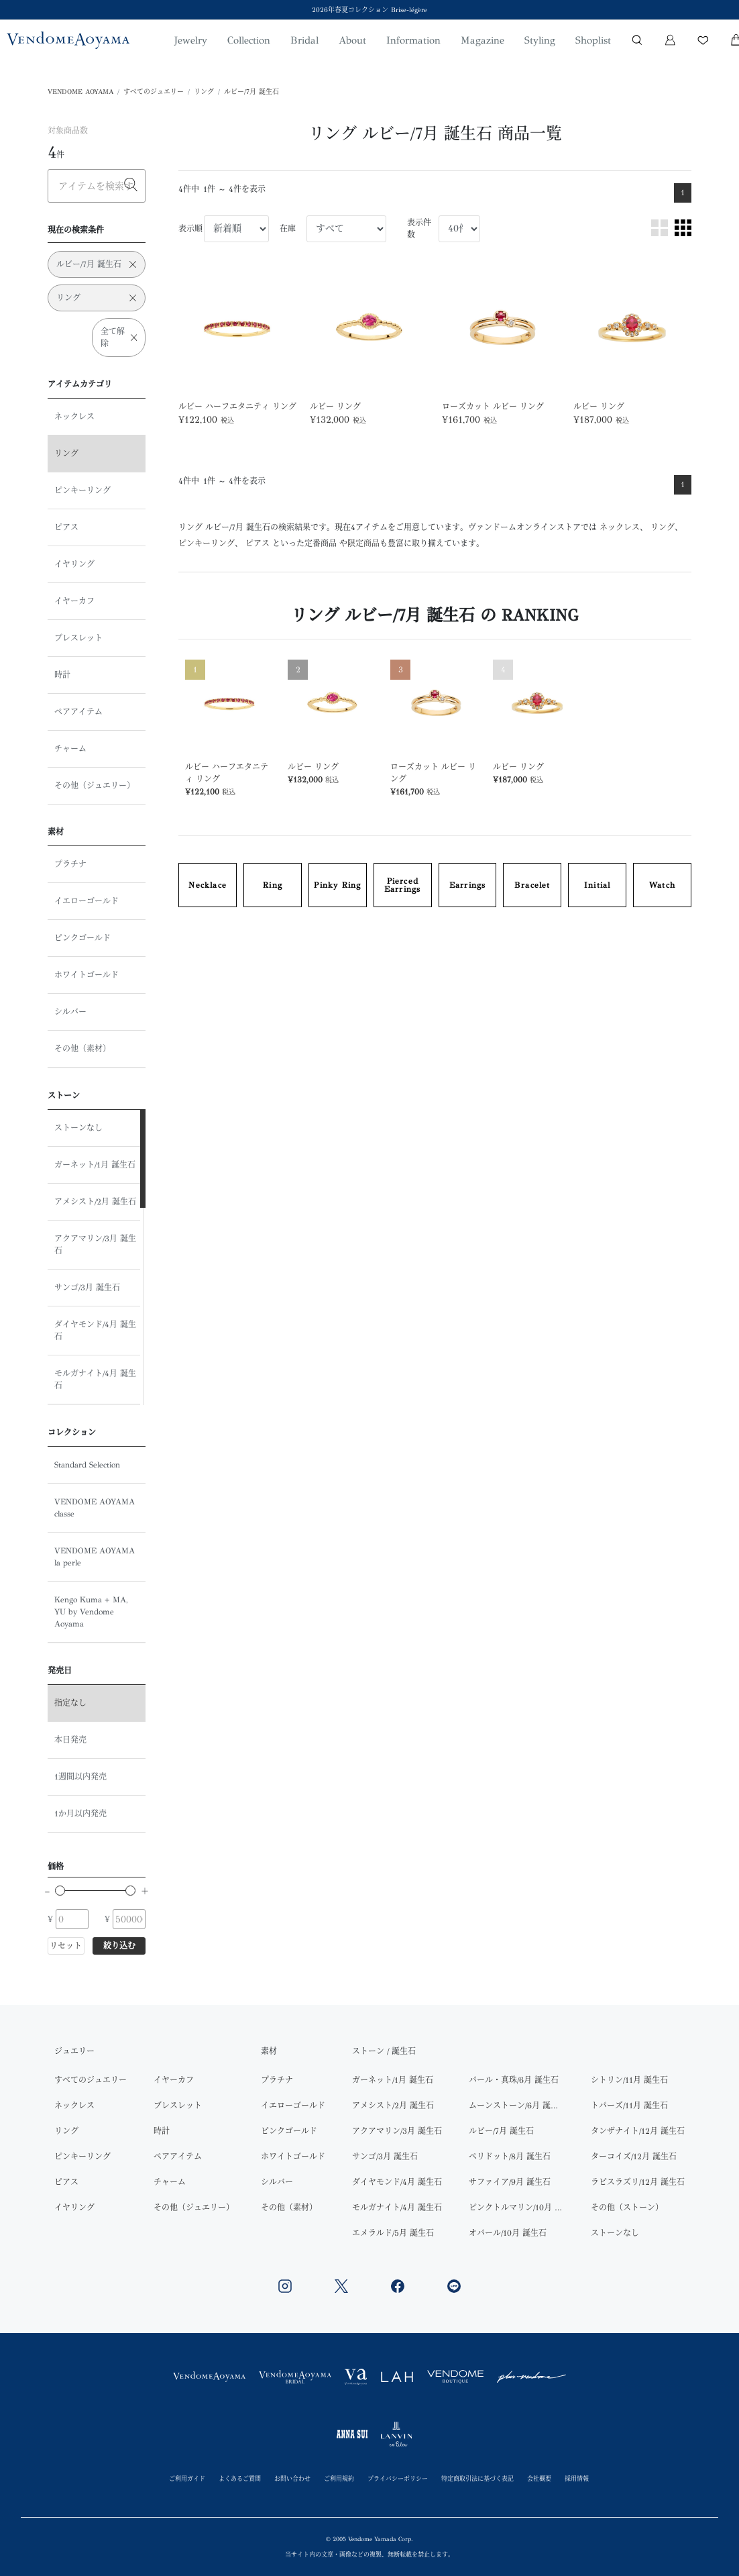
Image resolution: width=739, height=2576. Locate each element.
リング (204, 92)
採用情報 (577, 2478)
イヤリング (74, 564)
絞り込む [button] (119, 1946)
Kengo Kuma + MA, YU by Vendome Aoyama (91, 1612)
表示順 (190, 229)
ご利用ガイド (187, 2478)
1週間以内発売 (80, 1777)
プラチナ (70, 864)
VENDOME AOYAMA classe (94, 1507)
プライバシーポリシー (397, 2478)
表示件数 (419, 229)
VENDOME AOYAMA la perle (94, 1556)
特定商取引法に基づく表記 (477, 2478)
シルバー (70, 1012)
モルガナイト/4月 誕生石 (95, 1379)
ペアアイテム (78, 712)
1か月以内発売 (80, 1813)
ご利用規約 (339, 2478)
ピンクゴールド (82, 938)
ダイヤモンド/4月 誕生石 (95, 1330)
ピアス (66, 527)
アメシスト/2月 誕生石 (95, 1201)
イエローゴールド (86, 901)
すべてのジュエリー (153, 92)
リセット (66, 1946)
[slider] (60, 1891)
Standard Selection (87, 1465)
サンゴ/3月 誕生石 (87, 1287)
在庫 (288, 229)
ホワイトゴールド (86, 975)
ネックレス (74, 416)
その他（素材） (82, 1048)
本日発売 (70, 1740)
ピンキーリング (82, 490)
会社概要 (539, 2478)
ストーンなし (78, 1128)
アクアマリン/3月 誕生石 (95, 1244)
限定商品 (363, 543)
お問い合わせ (292, 2478)
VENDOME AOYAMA (80, 92)
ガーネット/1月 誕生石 (94, 1165)
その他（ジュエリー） (94, 785)
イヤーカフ (74, 601)
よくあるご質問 (240, 2478)
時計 (62, 675)
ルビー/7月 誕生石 (251, 92)
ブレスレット (78, 638)
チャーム (70, 749)
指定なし (70, 1703)
